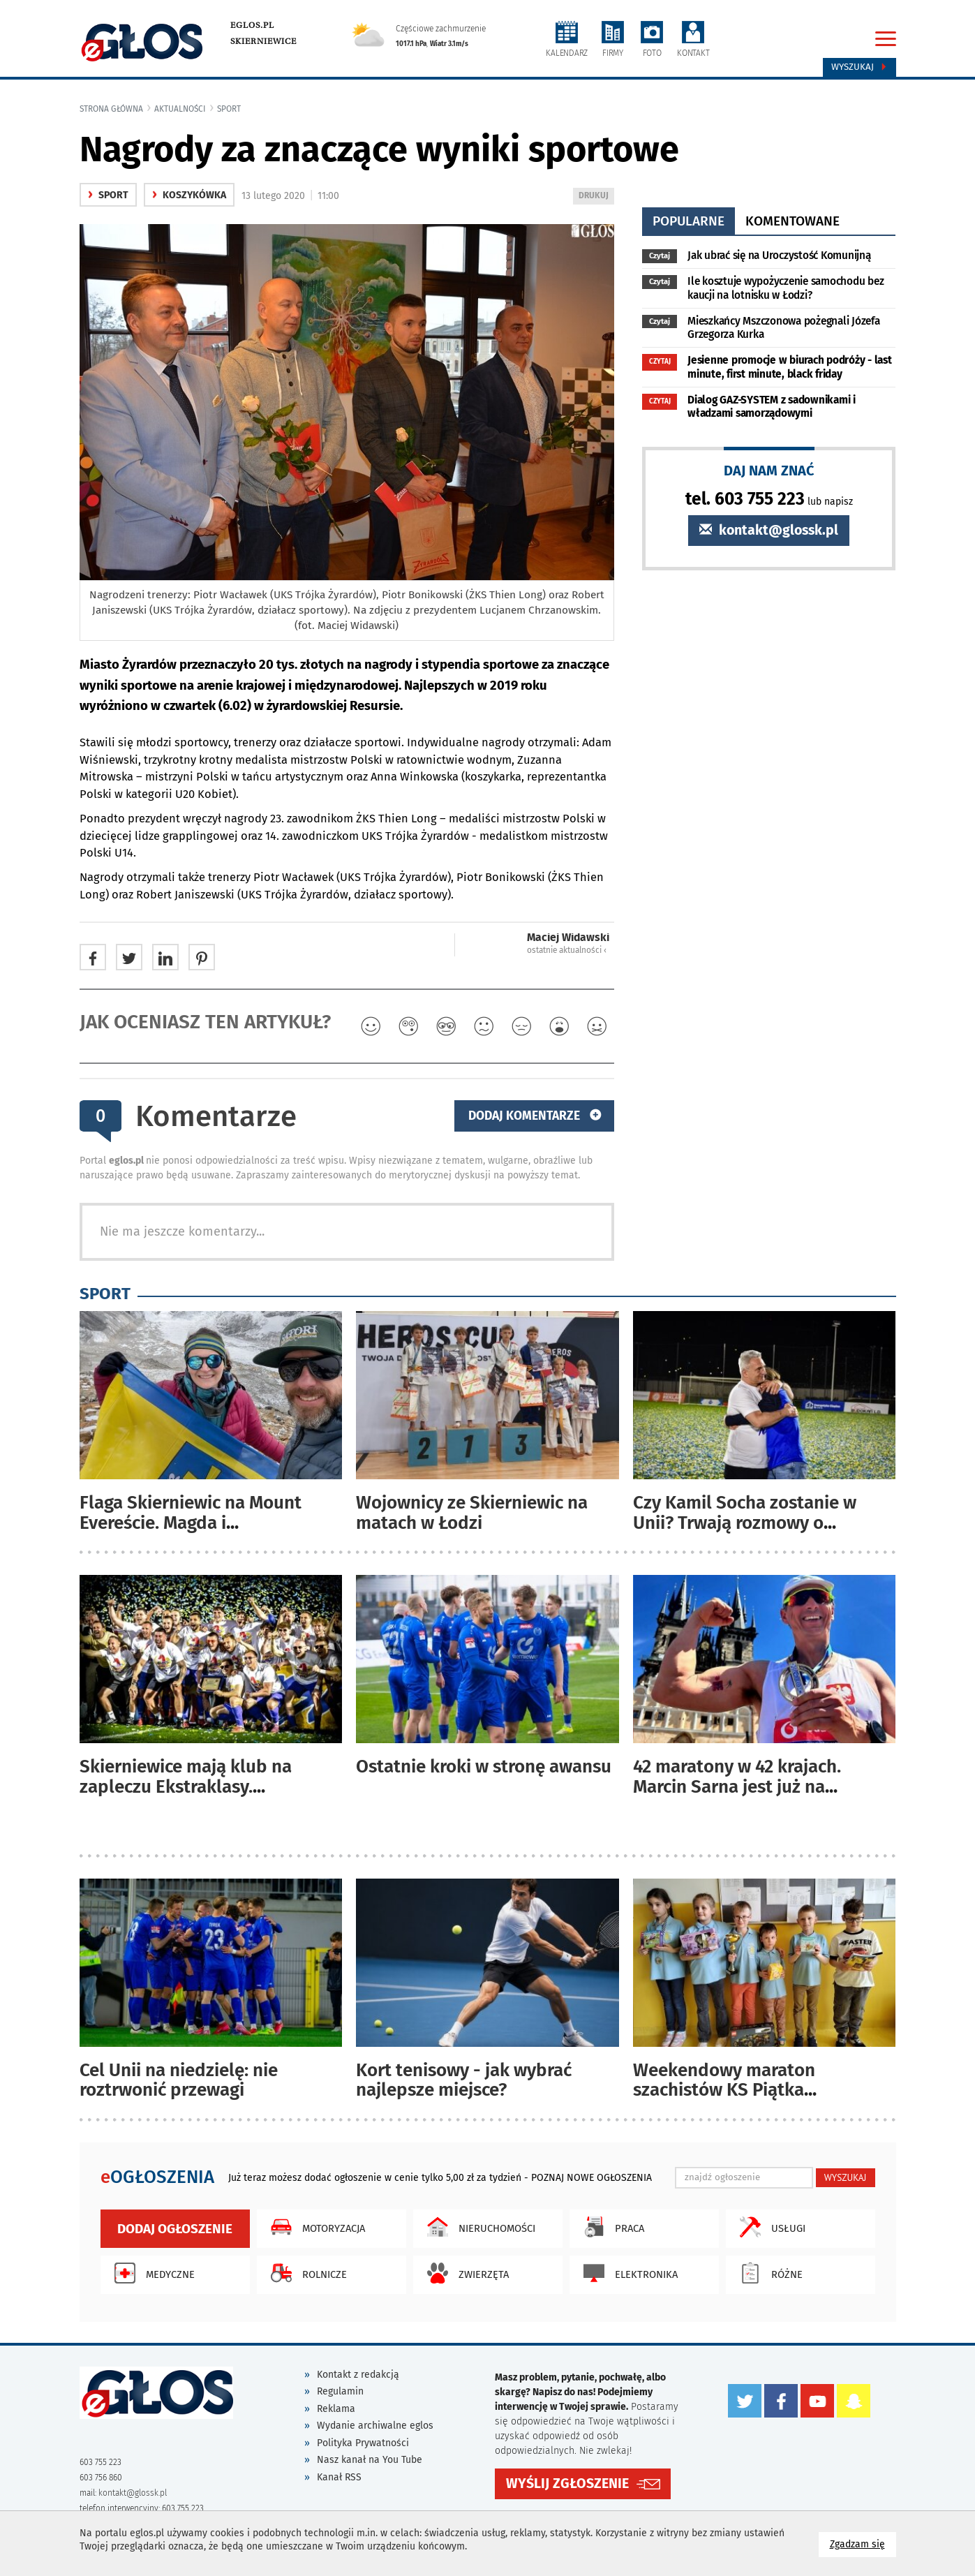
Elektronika (627, 2273)
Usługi (769, 2226)
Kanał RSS (339, 2477)
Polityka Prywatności (363, 2443)
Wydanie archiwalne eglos (375, 2425)
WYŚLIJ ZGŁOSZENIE (567, 2483)
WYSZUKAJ (845, 2177)
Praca (610, 2226)
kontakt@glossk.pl (768, 530)
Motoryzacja (314, 2226)
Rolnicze (305, 2273)
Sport (229, 109)
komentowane (792, 221)
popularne (688, 221)
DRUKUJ (596, 196)
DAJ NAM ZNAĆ (769, 470)
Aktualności (180, 109)
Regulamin (340, 2391)
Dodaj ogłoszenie (174, 2229)
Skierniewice (263, 41)
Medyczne (151, 2273)
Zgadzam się (863, 2543)
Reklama (336, 2409)
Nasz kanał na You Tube (369, 2460)
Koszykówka (189, 195)
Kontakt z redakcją (358, 2375)
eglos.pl (252, 25)
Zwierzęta (464, 2273)
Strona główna (111, 109)
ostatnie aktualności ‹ (566, 950)
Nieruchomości (477, 2226)
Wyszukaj (859, 67)
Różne (768, 2273)
